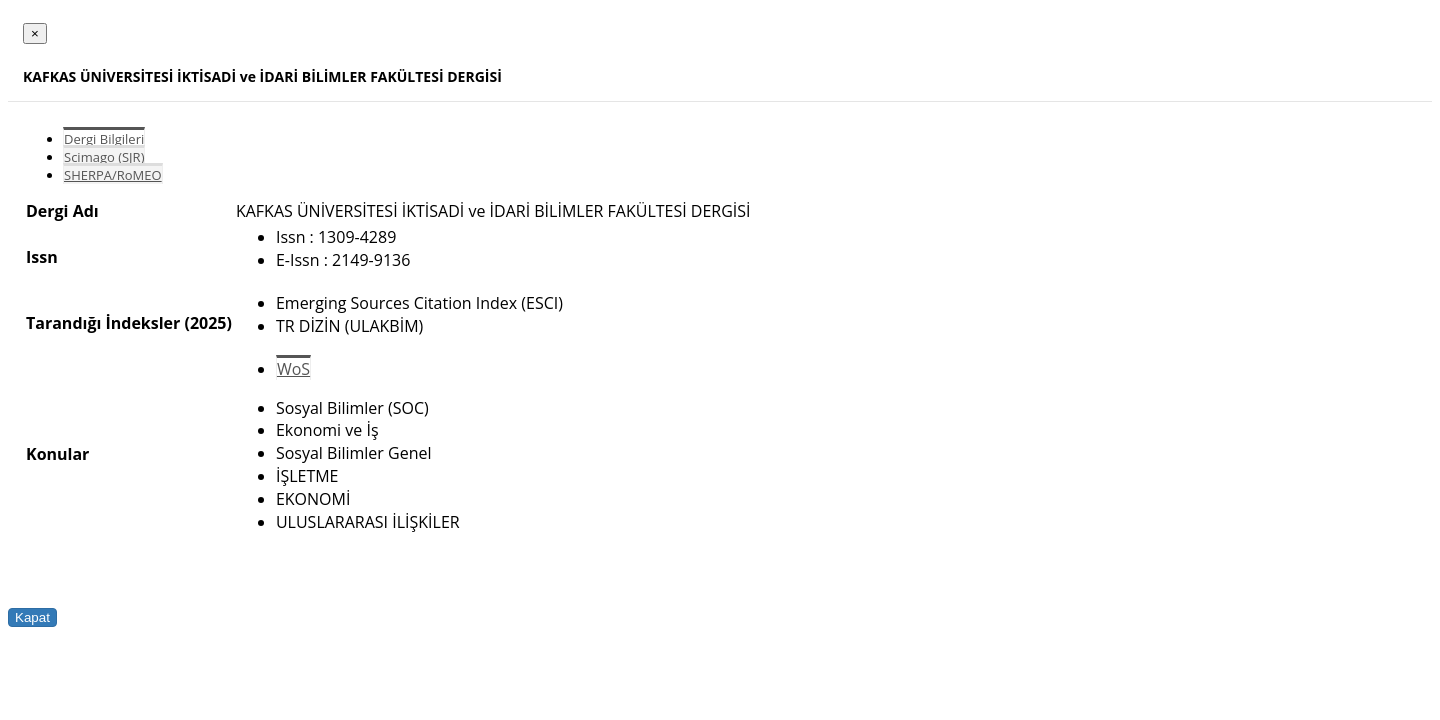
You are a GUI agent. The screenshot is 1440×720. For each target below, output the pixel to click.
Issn (42, 257)
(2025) (207, 323)
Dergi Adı (62, 211)
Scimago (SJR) (104, 157)
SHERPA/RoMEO (113, 175)
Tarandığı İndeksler (103, 323)
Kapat (32, 617)
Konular (57, 454)
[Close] (35, 33)
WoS (293, 369)
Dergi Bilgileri (104, 139)
